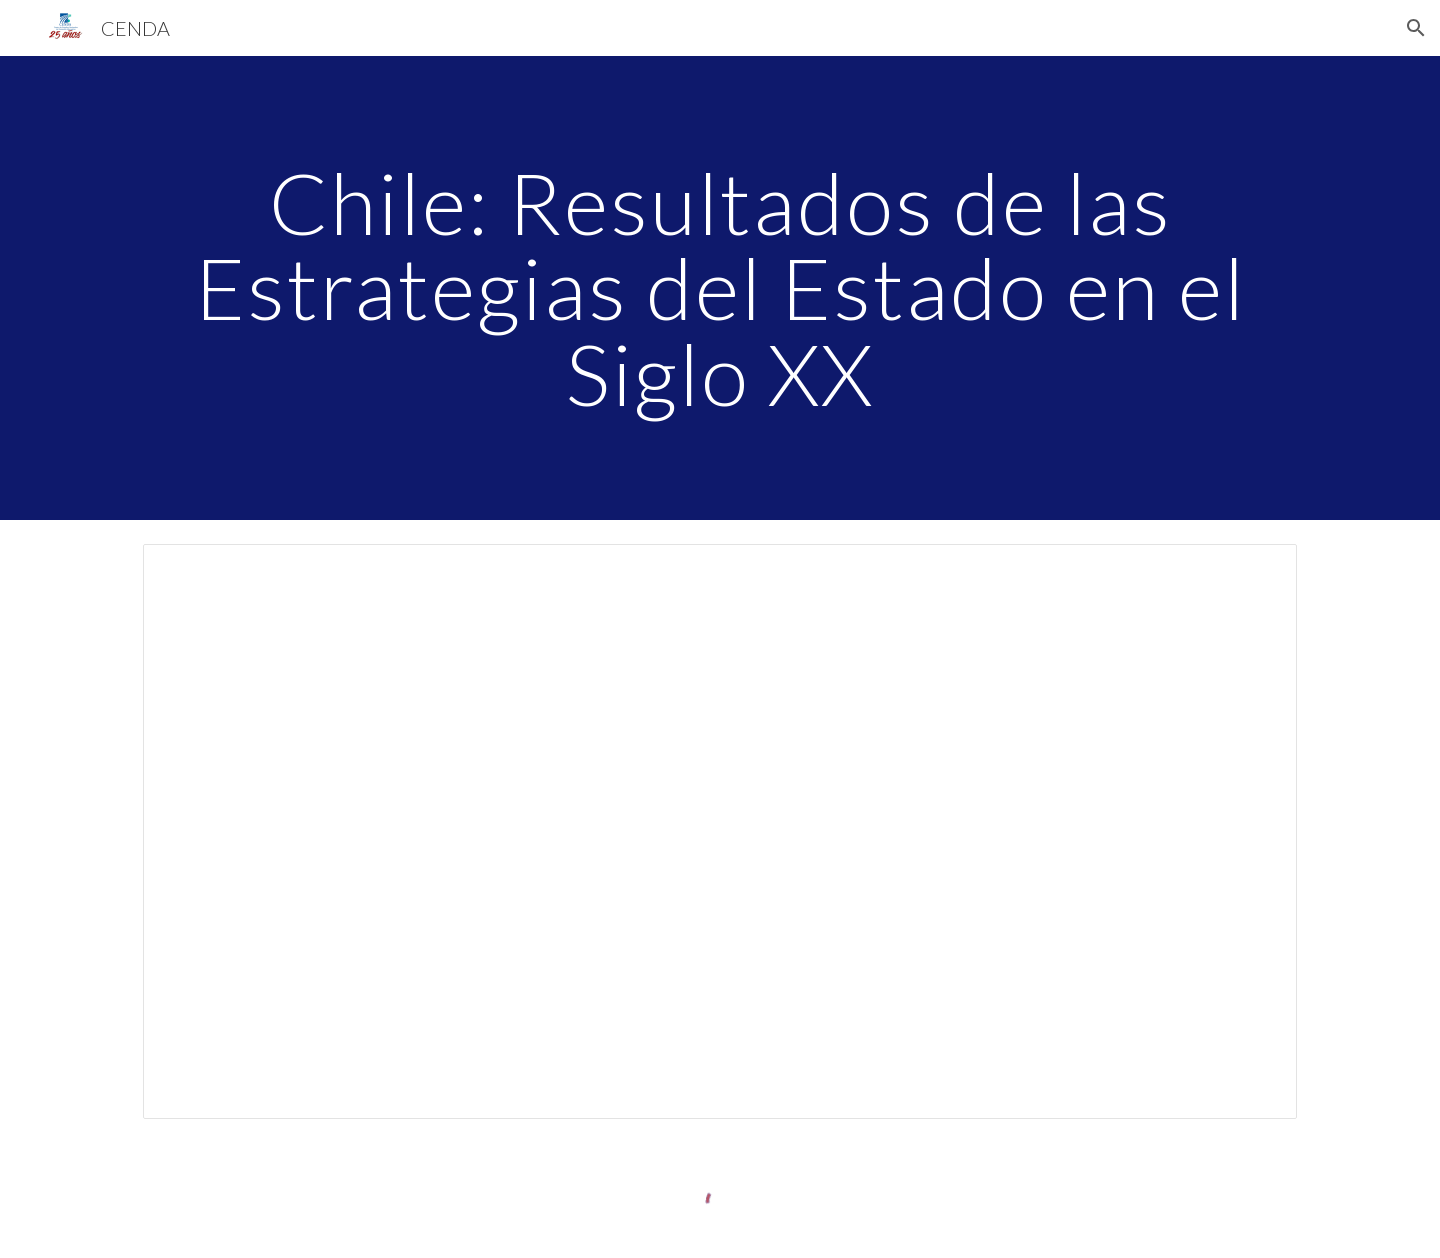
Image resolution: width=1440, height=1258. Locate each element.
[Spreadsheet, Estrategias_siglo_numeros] (720, 831)
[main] (720, 288)
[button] (1416, 28)
